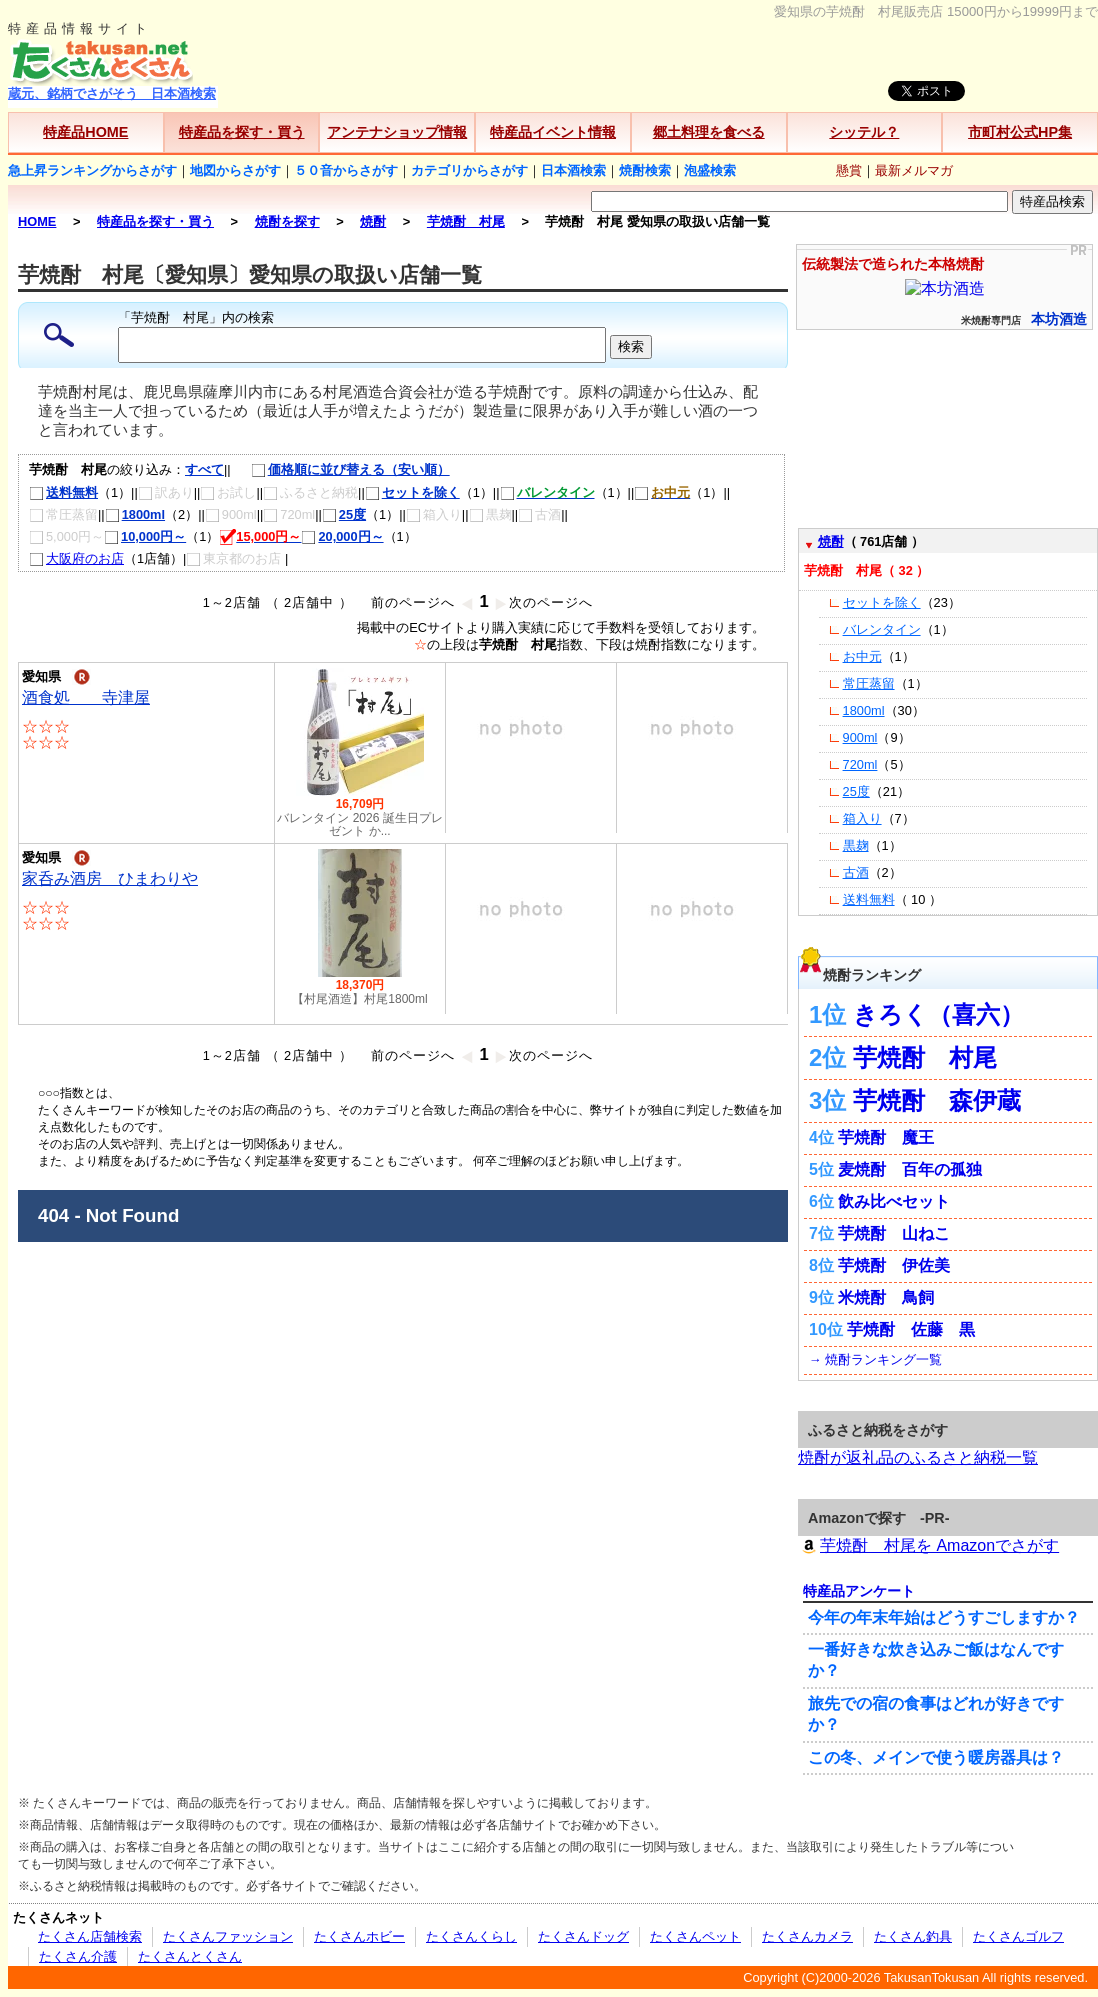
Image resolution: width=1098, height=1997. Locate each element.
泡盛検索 (710, 170)
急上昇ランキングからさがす (92, 170)
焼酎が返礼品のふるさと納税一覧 (918, 1457)
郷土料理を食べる (709, 132)
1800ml (135, 514)
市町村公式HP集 (1020, 132)
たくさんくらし (471, 1936)
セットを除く (412, 492)
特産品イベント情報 (553, 132)
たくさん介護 (78, 1956)
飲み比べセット (894, 1201)
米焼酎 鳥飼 (886, 1297)
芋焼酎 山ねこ (894, 1233)
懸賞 (849, 170)
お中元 (862, 656)
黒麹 (856, 845)
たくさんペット (695, 1936)
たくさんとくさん (190, 1956)
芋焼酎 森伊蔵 (937, 1100)
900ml (860, 737)
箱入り (862, 818)
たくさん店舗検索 (90, 1936)
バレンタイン (882, 629)
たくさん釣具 (913, 1936)
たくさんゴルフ (1018, 1936)
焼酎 (831, 541)
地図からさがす (235, 170)
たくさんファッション (228, 1936)
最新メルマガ (914, 170)
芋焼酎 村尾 (925, 1057)
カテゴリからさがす (469, 170)
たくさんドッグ (583, 1936)
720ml (860, 764)
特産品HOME (85, 132)
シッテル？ (864, 132)
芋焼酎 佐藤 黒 (911, 1329)
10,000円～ (145, 536)
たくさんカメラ (807, 1936)
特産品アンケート (859, 1591)
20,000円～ (342, 536)
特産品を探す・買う (242, 132)
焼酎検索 (645, 170)
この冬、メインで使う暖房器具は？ (936, 1757)
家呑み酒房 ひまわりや (110, 878)
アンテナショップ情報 (397, 132)
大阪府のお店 (76, 558)
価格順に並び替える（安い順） (340, 469)
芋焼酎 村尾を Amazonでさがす (928, 1545)
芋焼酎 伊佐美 (894, 1265)
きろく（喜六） (938, 1014)
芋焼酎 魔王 (886, 1137)
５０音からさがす (346, 170)
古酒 (856, 872)
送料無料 (63, 492)
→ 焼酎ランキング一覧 (875, 1359)
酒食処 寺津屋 (86, 697)
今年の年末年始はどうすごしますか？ (944, 1617)
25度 (344, 514)
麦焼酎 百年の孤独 (910, 1169)
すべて (204, 469)
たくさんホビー (359, 1936)
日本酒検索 (573, 170)
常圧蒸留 (869, 683)
